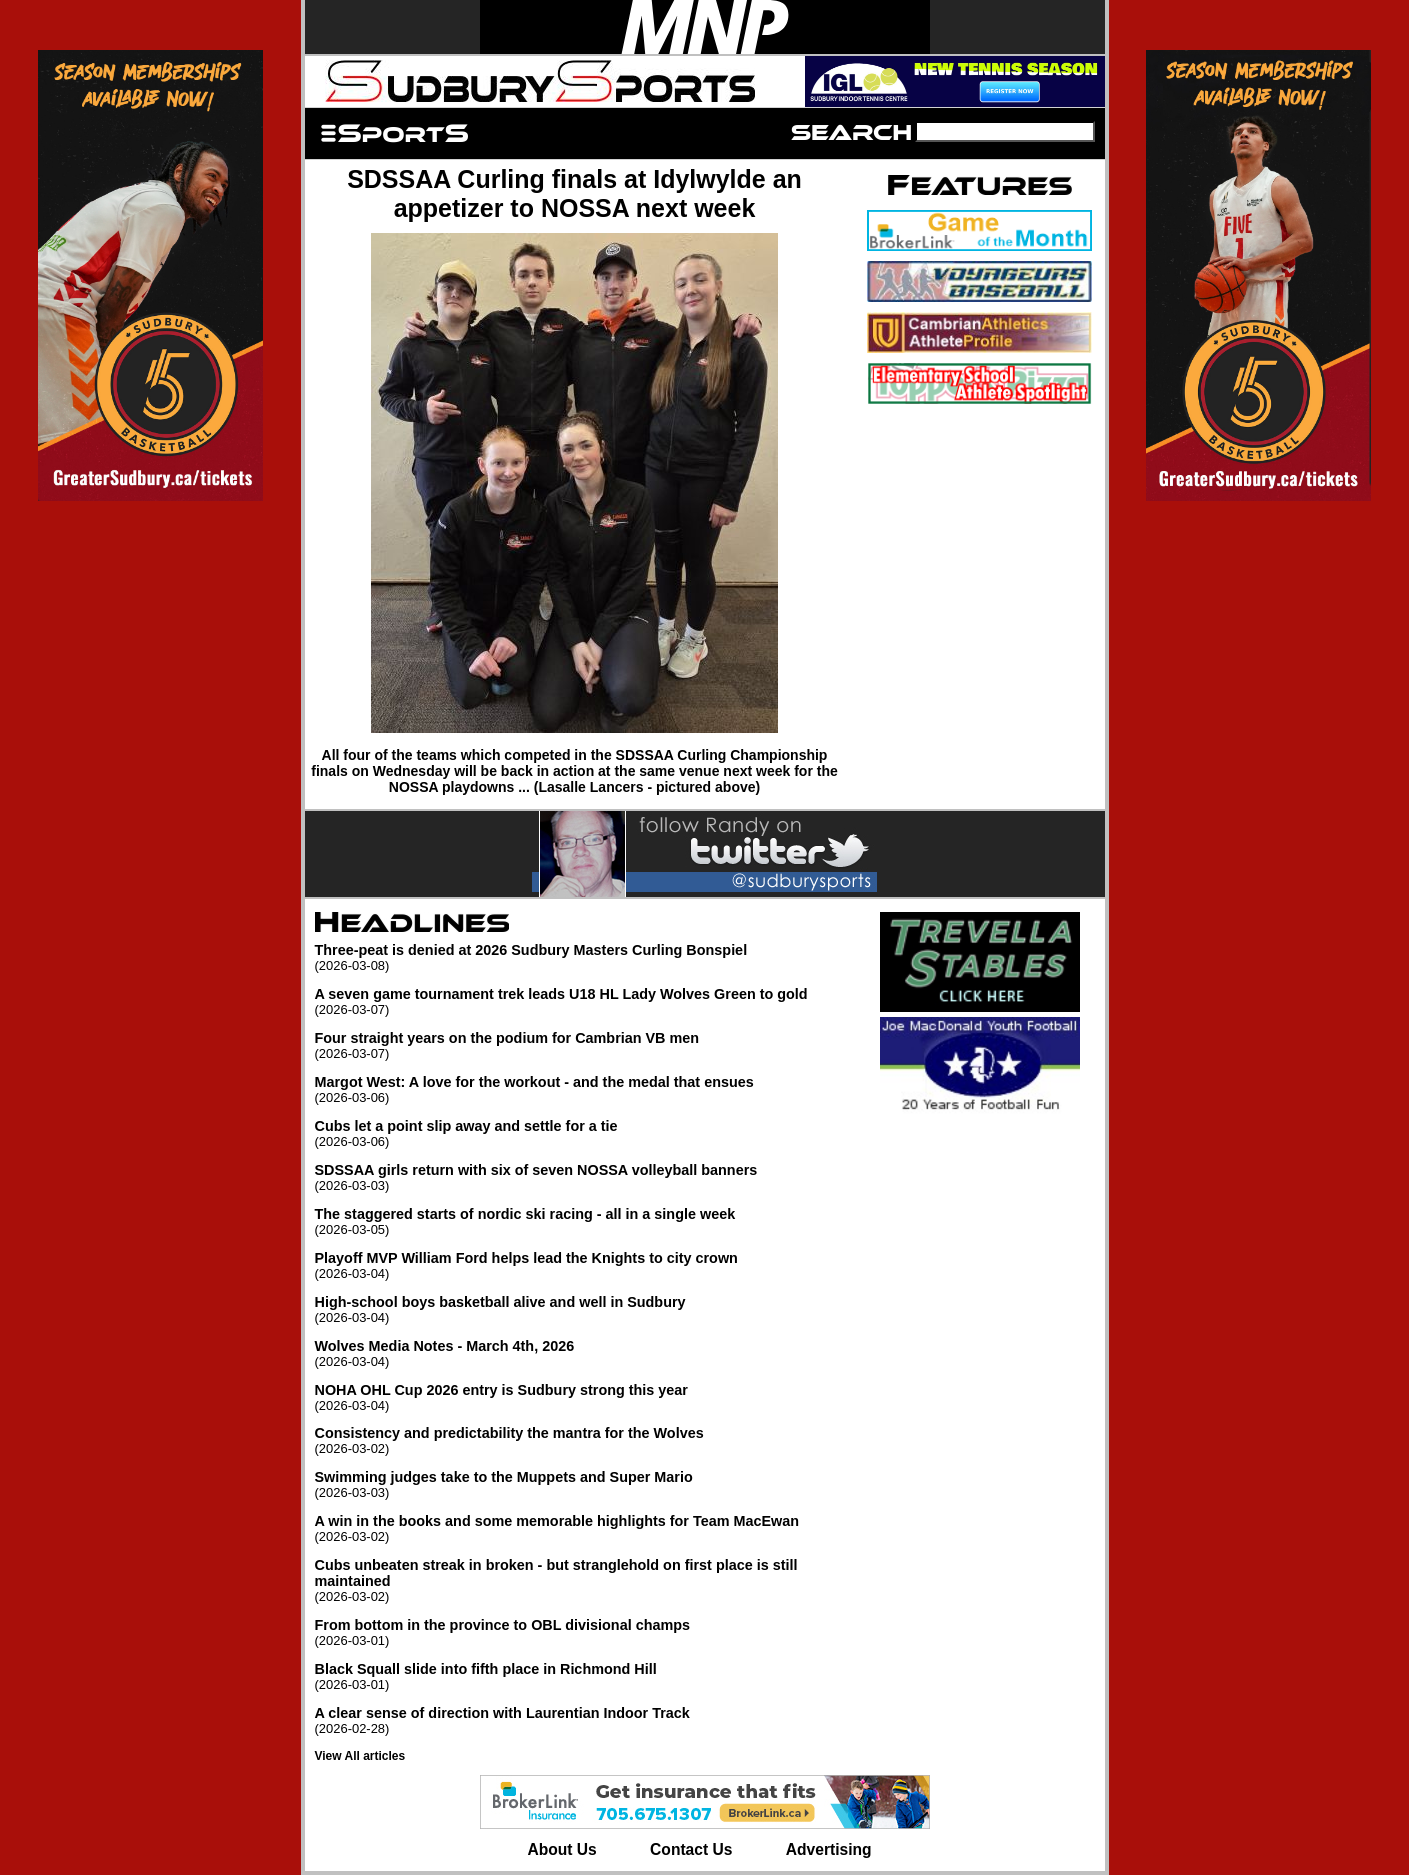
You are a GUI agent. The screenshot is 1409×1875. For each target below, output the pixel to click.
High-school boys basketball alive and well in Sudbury (585, 1309)
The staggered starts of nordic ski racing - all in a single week (585, 1221)
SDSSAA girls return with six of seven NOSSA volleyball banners (585, 1177)
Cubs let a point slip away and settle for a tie (585, 1133)
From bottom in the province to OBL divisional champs (585, 1632)
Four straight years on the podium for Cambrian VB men (585, 1045)
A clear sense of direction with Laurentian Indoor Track (585, 1720)
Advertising (829, 1849)
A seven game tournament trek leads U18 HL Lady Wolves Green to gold (585, 1001)
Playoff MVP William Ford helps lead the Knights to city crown (585, 1265)
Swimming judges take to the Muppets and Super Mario (585, 1484)
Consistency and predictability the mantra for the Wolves (585, 1440)
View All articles (360, 1756)
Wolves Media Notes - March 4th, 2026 (585, 1353)
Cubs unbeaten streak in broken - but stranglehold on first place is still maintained (585, 1580)
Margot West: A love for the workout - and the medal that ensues (585, 1089)
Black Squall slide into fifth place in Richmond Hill (585, 1676)
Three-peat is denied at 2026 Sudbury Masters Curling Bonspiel (585, 957)
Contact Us (691, 1849)
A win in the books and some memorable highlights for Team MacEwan (585, 1528)
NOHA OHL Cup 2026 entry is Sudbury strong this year (585, 1397)
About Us (561, 1849)
